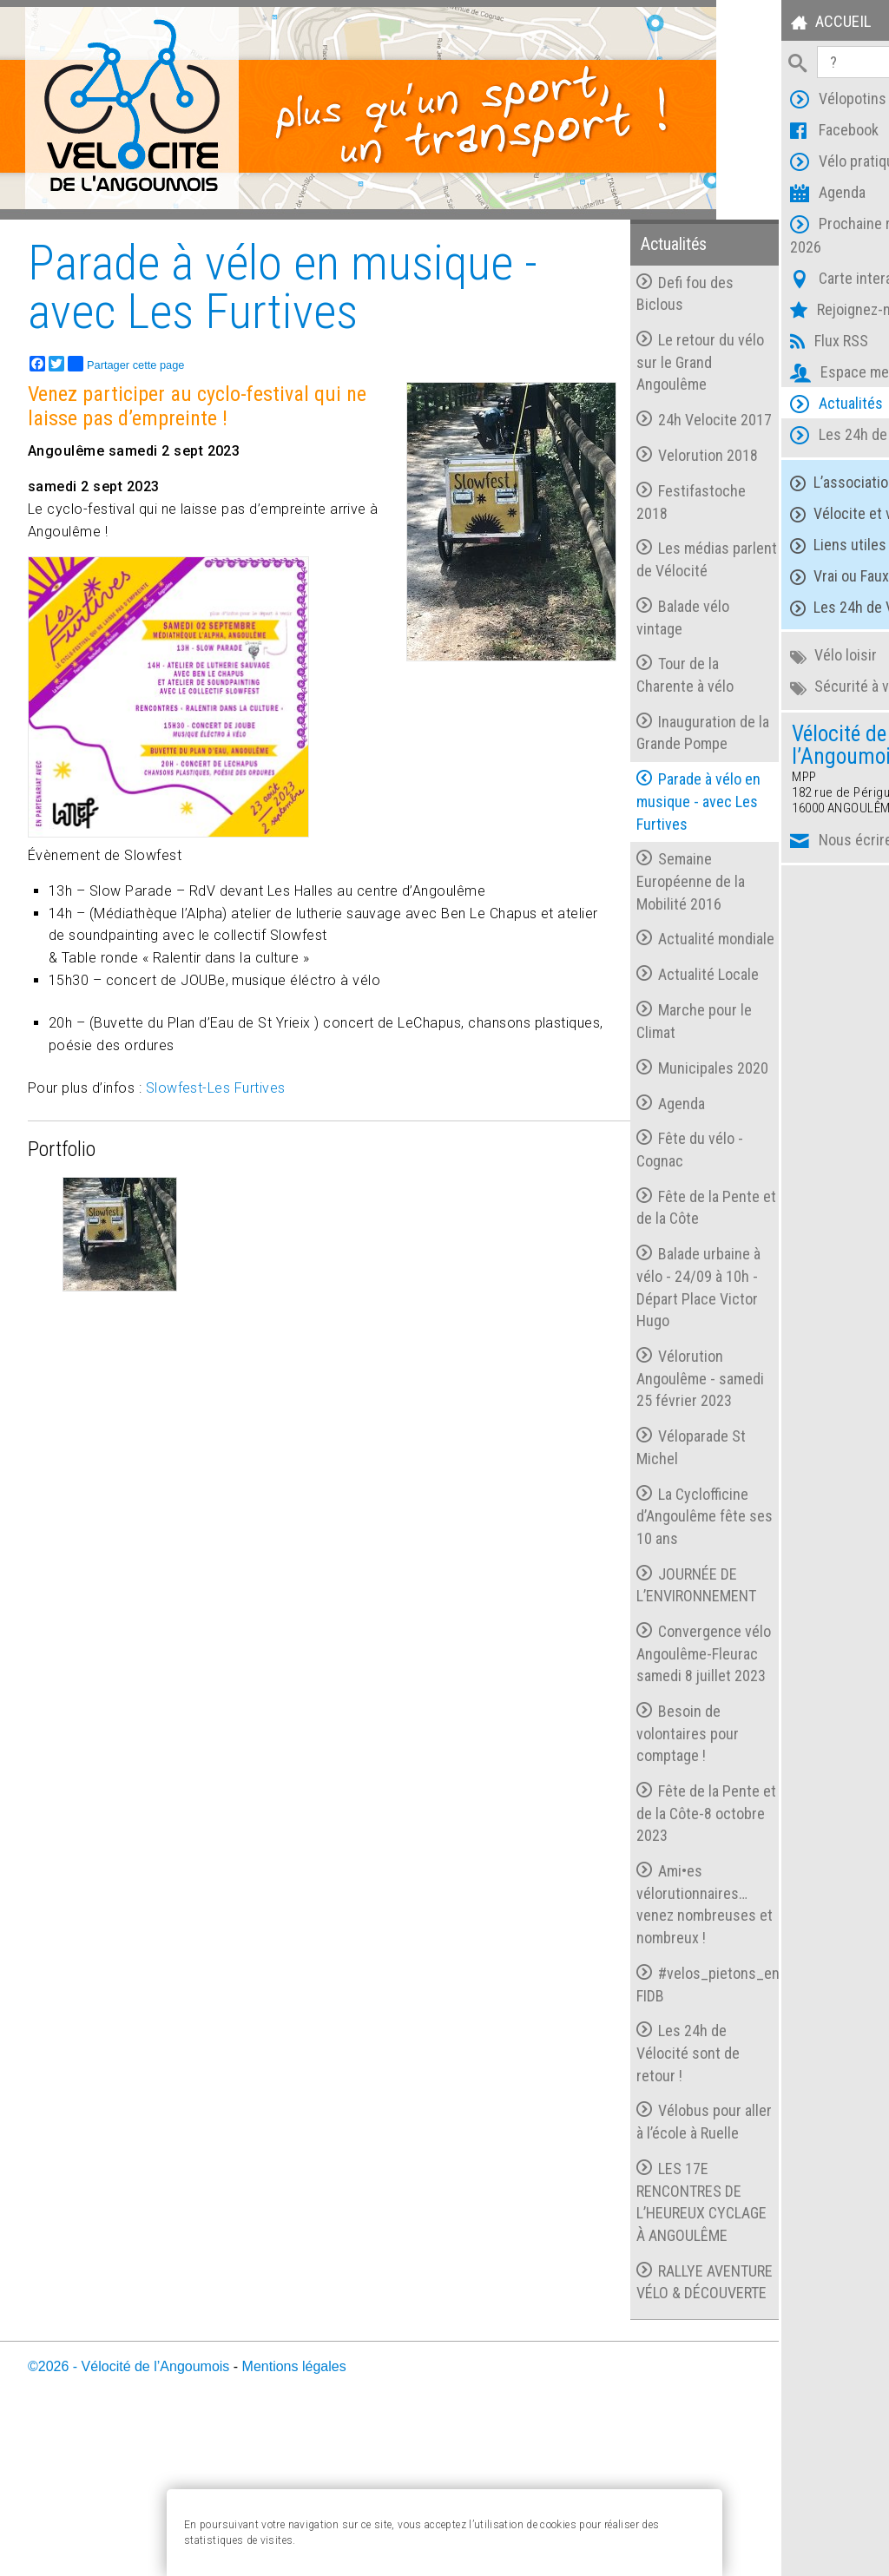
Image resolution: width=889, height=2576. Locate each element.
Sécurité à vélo (784, 687)
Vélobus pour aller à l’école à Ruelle (636, 2222)
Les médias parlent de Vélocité (643, 582)
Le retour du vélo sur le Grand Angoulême (648, 362)
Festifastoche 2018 (639, 523)
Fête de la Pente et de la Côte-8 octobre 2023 (646, 1901)
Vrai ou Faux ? (779, 577)
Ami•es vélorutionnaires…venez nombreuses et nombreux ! (644, 1992)
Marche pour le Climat (642, 1065)
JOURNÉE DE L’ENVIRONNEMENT (644, 1651)
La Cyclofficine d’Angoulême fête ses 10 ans (640, 1582)
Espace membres (794, 374)
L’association (778, 483)
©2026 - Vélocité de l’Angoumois (128, 2521)
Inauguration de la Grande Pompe (643, 754)
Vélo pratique (781, 163)
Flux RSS (764, 343)
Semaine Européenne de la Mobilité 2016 (638, 903)
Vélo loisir (768, 656)
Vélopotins (773, 101)
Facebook (769, 132)
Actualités (771, 405)
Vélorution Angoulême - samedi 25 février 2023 (648, 1444)
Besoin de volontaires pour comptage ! (635, 1822)
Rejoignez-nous (787, 312)
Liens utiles (773, 545)
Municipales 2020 (633, 1123)
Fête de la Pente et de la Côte (646, 1273)
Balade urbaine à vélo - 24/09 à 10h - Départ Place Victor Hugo (646, 1353)
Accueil (765, 23)
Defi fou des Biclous (633, 293)
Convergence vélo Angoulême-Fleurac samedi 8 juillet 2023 (637, 1731)
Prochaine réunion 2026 (796, 235)
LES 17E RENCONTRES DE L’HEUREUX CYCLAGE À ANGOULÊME (636, 2323)
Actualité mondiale (623, 972)
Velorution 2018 (645, 477)
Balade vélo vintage (630, 639)
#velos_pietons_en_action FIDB (649, 2073)
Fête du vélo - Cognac (637, 1216)
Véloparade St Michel (639, 1514)
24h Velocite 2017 (634, 431)
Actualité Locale (645, 1018)
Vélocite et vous (788, 514)
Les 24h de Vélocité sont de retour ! (636, 2141)
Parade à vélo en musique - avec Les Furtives (646, 823)
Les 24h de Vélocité (801, 437)
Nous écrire (776, 842)
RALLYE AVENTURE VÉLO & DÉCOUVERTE (641, 2426)
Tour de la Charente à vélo (633, 697)
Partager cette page (126, 363)
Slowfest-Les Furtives (216, 1088)
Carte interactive (792, 280)
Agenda (762, 195)
